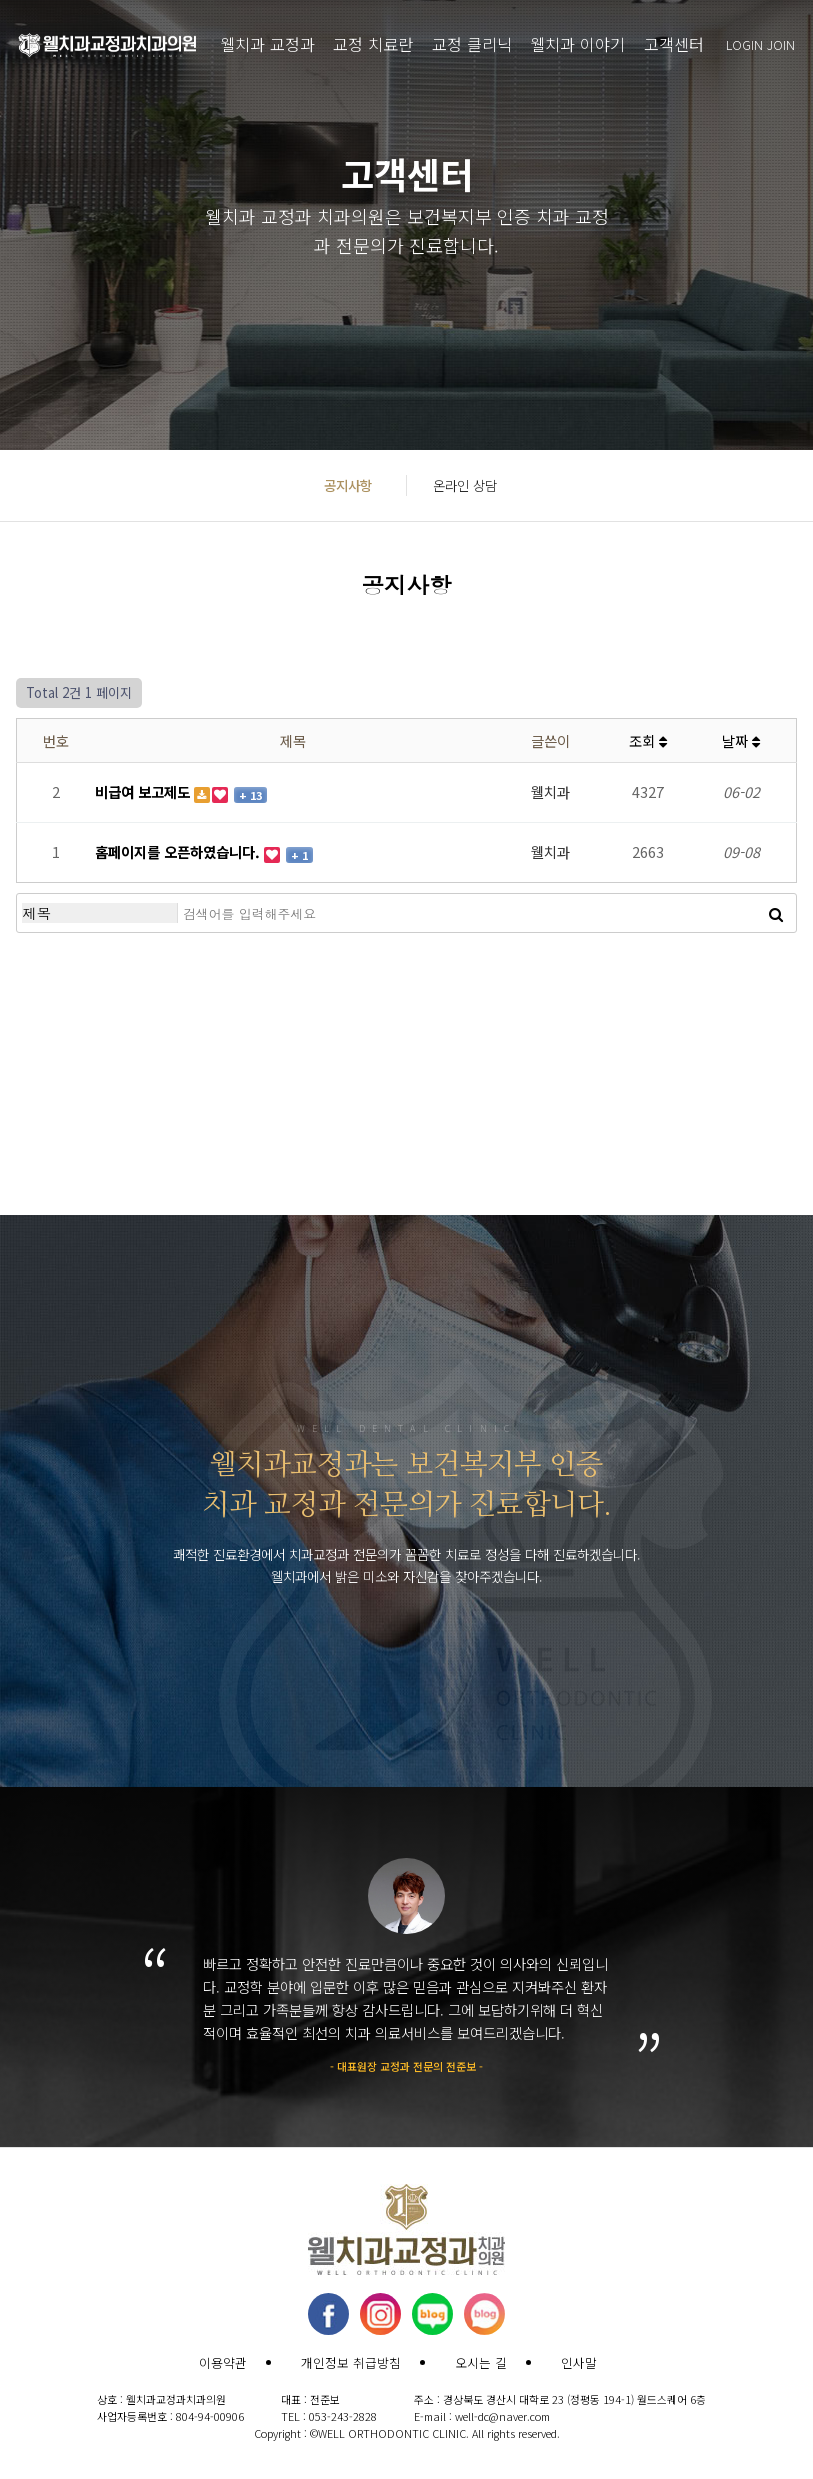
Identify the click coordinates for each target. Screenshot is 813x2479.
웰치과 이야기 (577, 44)
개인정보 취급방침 (351, 2362)
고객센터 (674, 44)
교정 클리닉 (472, 44)
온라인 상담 (465, 485)
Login (744, 44)
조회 (648, 740)
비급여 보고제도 (144, 791)
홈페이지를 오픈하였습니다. (179, 851)
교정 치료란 (373, 44)
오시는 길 (481, 2362)
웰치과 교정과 (267, 44)
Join (781, 44)
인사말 (579, 2362)
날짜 (741, 740)
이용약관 (223, 2362)
